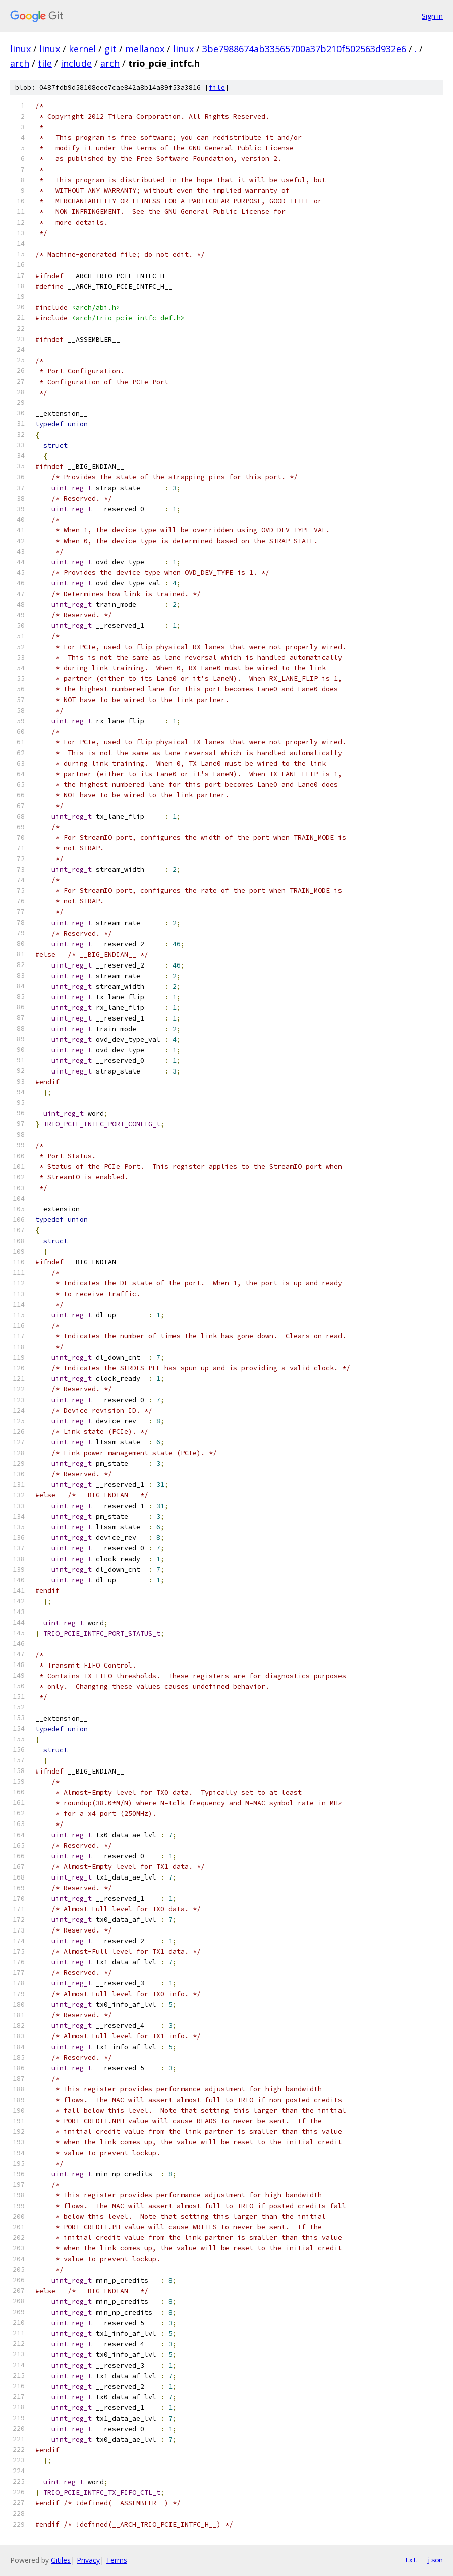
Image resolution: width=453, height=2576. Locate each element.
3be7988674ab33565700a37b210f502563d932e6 (304, 49)
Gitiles (61, 2560)
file (217, 87)
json (435, 2559)
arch (19, 63)
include (76, 63)
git (110, 49)
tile (45, 63)
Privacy (88, 2560)
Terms (116, 2560)
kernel (82, 49)
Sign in (432, 16)
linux (20, 49)
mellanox (144, 49)
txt (411, 2559)
